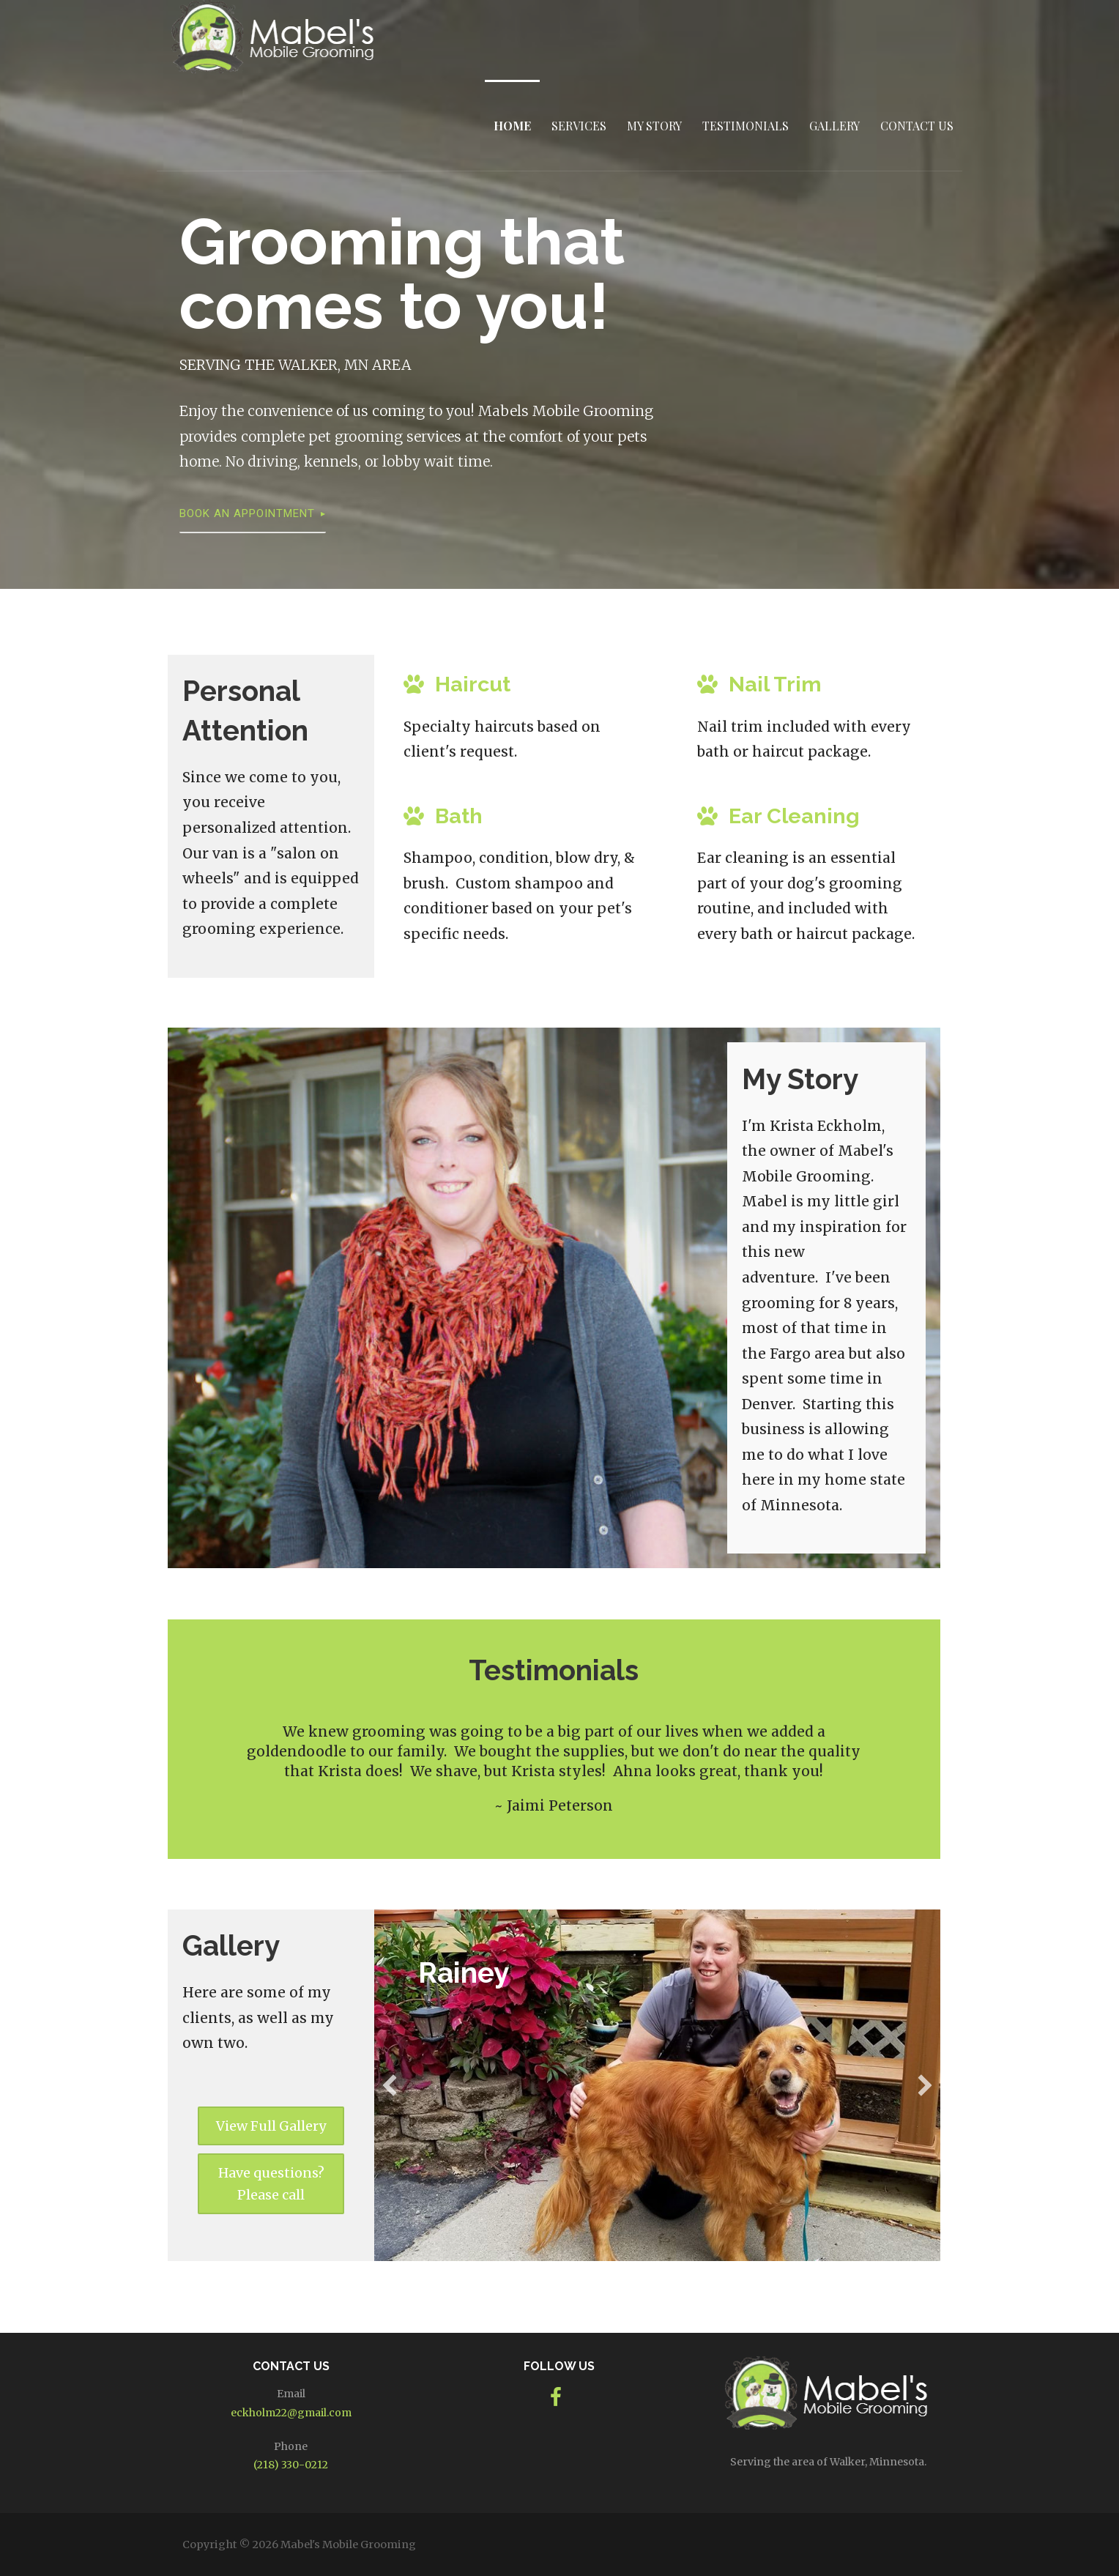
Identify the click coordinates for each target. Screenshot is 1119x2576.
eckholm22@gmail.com (291, 2412)
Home (512, 125)
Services (578, 125)
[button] (271, 2126)
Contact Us (916, 125)
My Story (654, 125)
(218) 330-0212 (290, 2464)
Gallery (834, 125)
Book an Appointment (247, 513)
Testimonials (745, 125)
